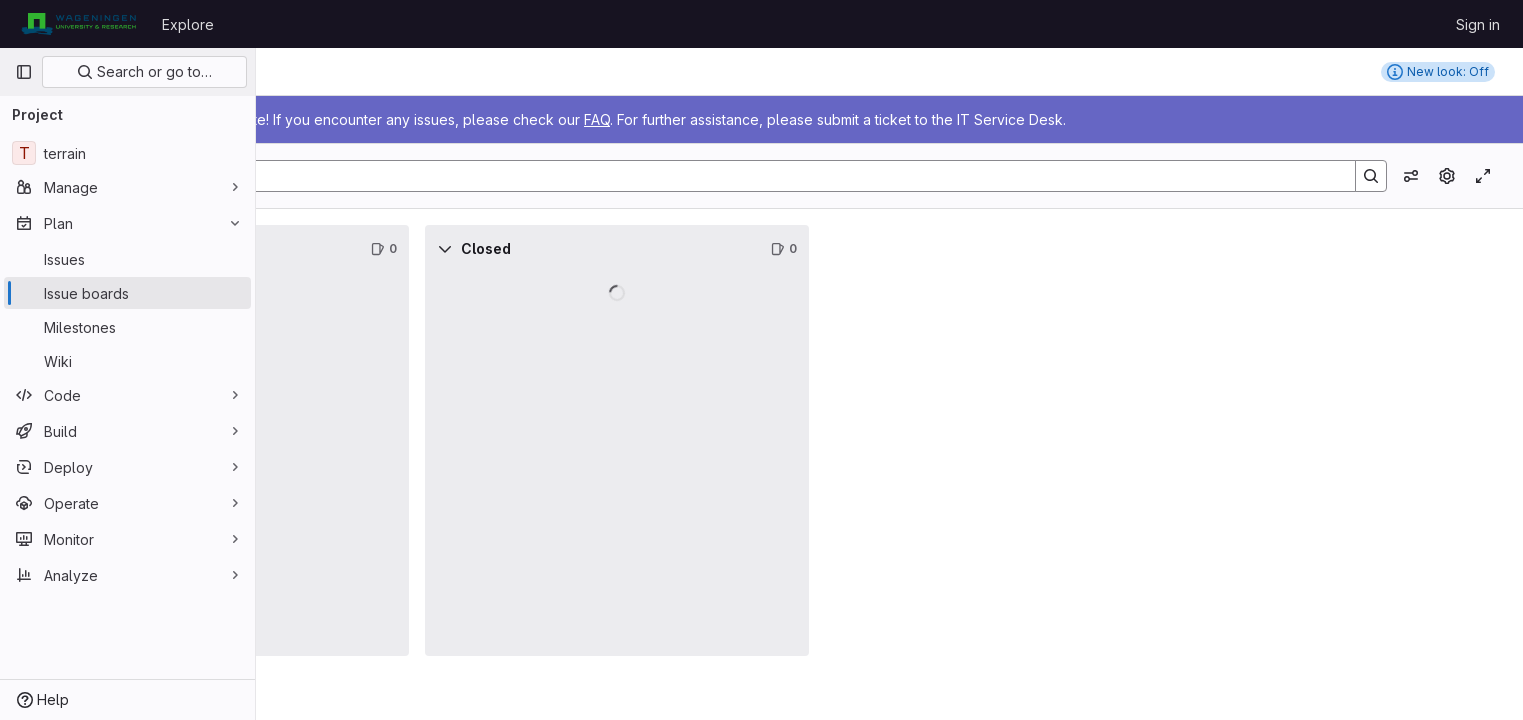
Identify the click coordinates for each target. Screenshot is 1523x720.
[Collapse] (300, 249)
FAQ (852, 119)
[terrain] (127, 153)
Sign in (1478, 24)
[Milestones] (127, 327)
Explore (188, 24)
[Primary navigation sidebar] (24, 72)
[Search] (876, 176)
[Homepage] (78, 24)
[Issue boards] (127, 293)
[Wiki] (127, 361)
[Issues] (127, 259)
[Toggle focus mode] (1483, 176)
